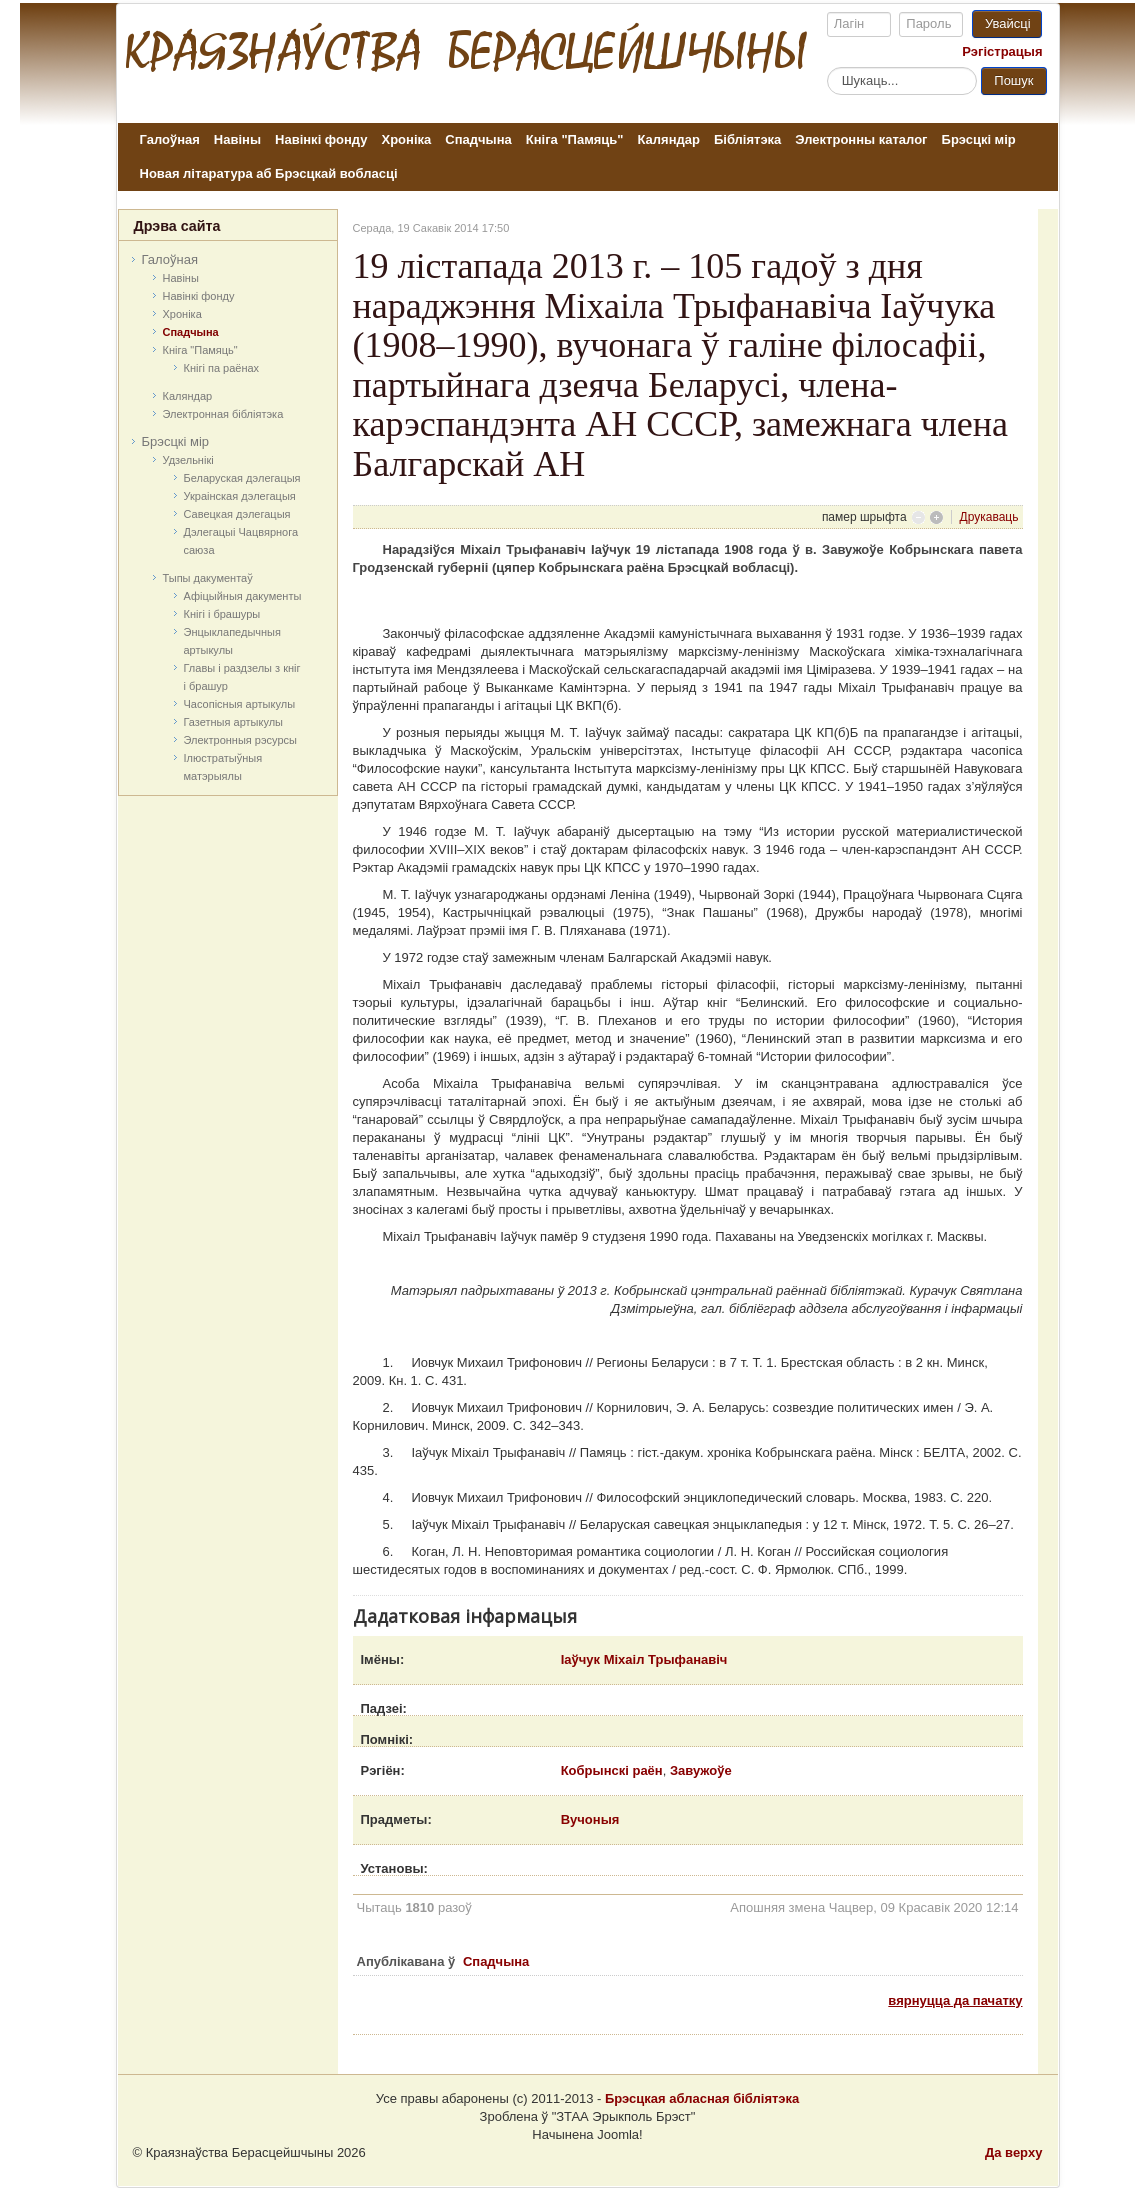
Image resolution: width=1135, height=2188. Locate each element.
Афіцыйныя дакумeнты (243, 596)
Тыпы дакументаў (208, 578)
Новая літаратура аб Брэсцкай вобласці (269, 173)
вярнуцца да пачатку (955, 2000)
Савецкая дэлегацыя (237, 514)
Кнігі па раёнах (222, 368)
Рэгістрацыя (1002, 51)
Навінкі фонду (321, 139)
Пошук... (827, 66)
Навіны (237, 139)
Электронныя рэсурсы (241, 740)
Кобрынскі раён (612, 1770)
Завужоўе (701, 1770)
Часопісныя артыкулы (240, 704)
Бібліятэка (747, 139)
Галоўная (170, 139)
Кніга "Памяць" (575, 139)
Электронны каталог (861, 139)
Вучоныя (590, 1819)
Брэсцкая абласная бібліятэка (702, 2098)
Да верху (1014, 2152)
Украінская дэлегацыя (240, 496)
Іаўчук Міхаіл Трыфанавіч (644, 1659)
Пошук (1013, 80)
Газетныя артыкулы (234, 722)
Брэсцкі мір (979, 139)
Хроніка (407, 139)
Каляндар (668, 139)
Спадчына (478, 139)
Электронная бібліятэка (223, 414)
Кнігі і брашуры (222, 614)
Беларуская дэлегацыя (242, 478)
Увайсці (1008, 23)
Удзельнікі (188, 460)
